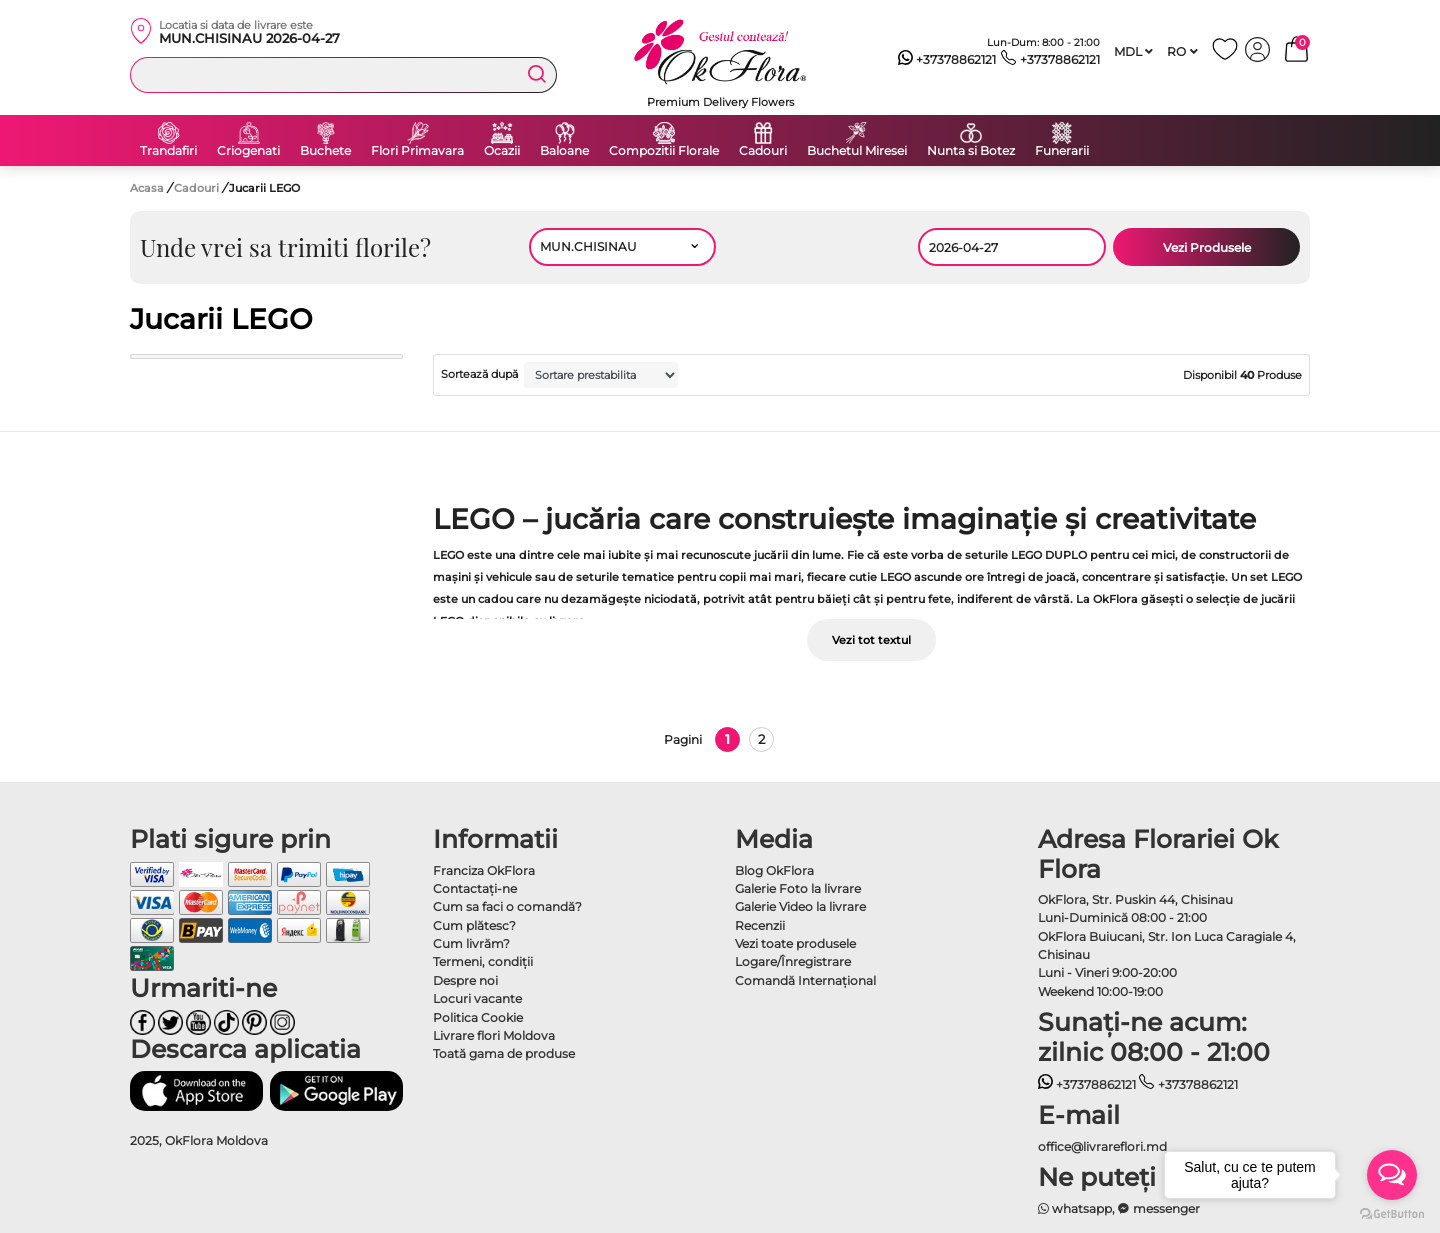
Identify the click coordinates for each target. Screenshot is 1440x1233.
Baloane (564, 151)
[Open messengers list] (1392, 1175)
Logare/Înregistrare (793, 961)
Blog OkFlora (774, 870)
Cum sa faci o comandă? (507, 906)
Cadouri (763, 151)
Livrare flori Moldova (494, 1035)
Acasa (147, 188)
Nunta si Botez (971, 151)
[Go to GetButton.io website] (1392, 1213)
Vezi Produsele (1207, 247)
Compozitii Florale (664, 151)
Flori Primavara (417, 151)
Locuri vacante (477, 998)
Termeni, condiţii (483, 961)
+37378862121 (947, 60)
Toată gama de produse (504, 1053)
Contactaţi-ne (475, 888)
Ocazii (502, 151)
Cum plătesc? (474, 925)
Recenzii (760, 925)
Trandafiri (168, 151)
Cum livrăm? (471, 943)
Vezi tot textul (871, 640)
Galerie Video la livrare (800, 906)
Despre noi (465, 980)
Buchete (325, 151)
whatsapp (1075, 1208)
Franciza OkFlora (484, 870)
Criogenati (248, 151)
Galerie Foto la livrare (798, 888)
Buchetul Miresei (857, 151)
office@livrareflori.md (1102, 1146)
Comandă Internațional (805, 980)
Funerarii (1062, 151)
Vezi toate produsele (795, 943)
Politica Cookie (478, 1017)
